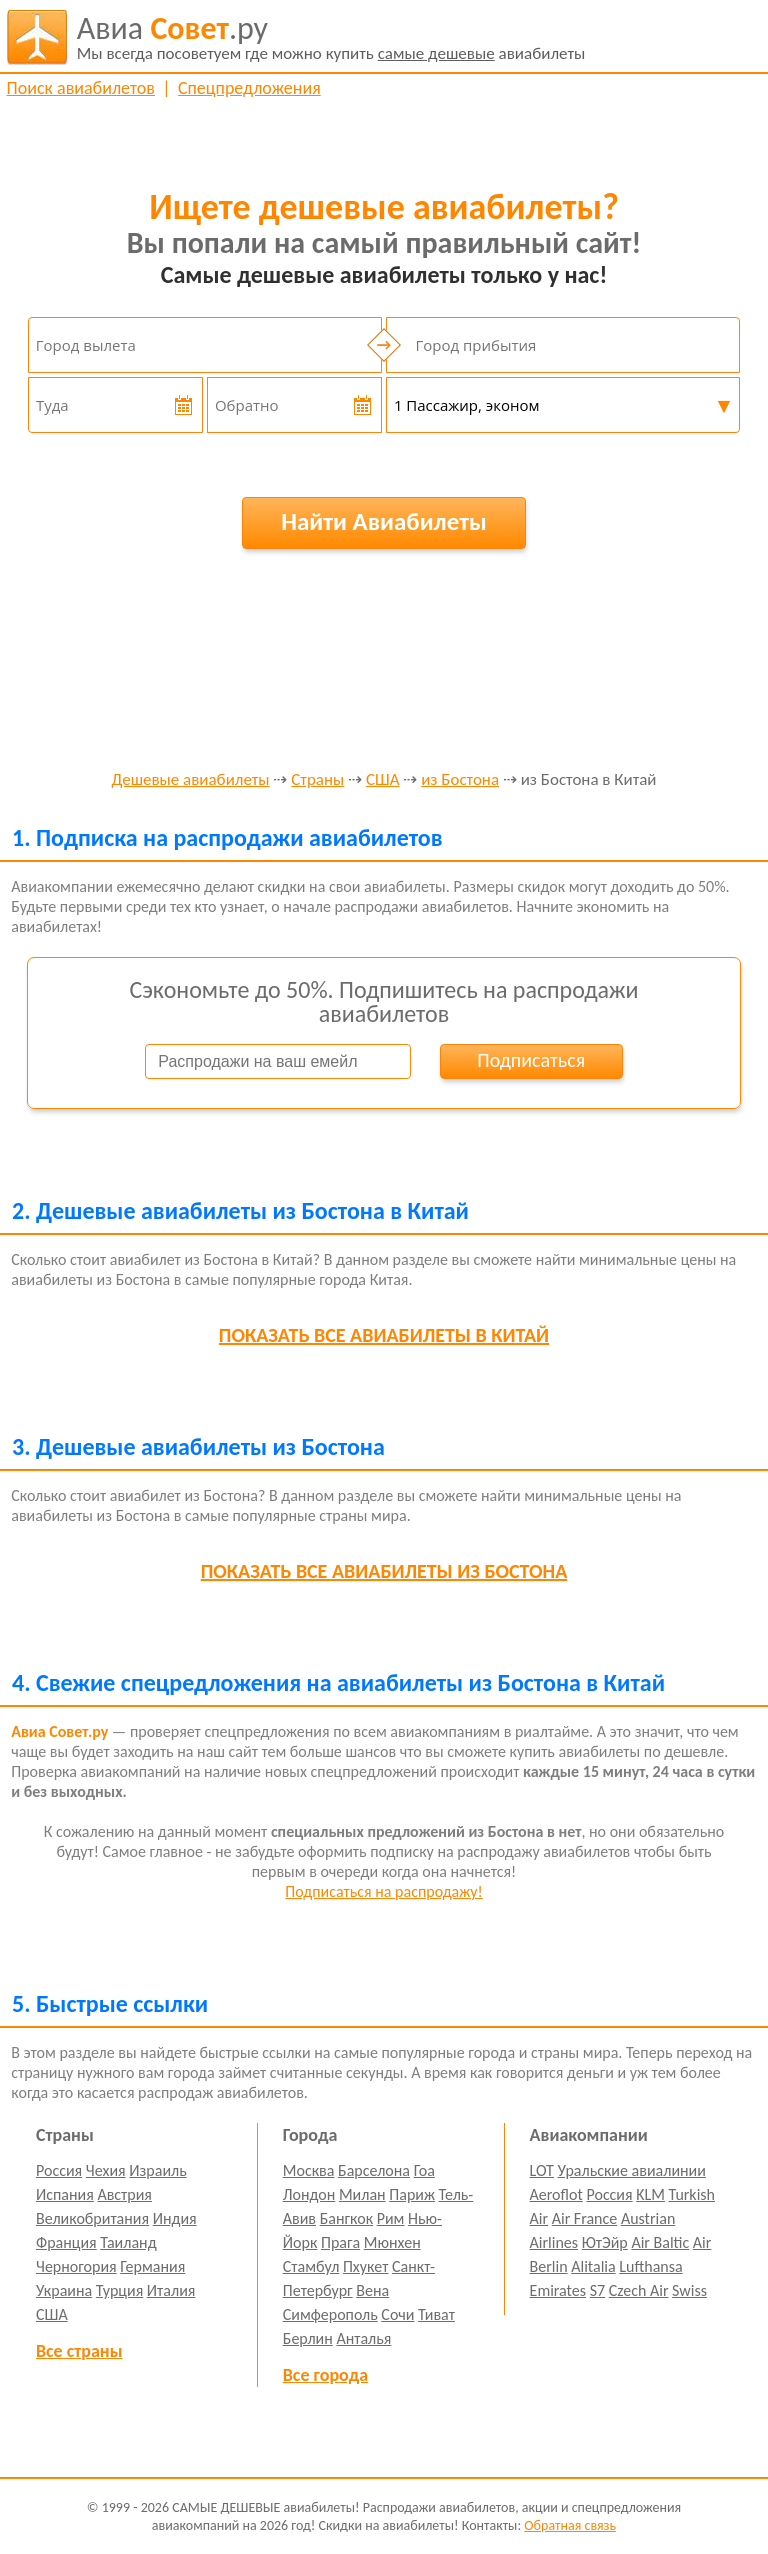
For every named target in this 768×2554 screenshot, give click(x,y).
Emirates (558, 2290)
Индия (175, 2218)
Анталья (363, 2338)
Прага (340, 2242)
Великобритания (92, 2218)
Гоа (424, 2170)
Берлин (308, 2338)
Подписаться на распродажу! (383, 1891)
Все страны (79, 2351)
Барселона (374, 2170)
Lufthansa (650, 2266)
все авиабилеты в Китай (384, 1335)
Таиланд (128, 2242)
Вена (372, 2290)
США (383, 780)
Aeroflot (556, 2194)
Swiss (689, 2290)
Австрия (124, 2194)
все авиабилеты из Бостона (384, 1571)
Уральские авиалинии (632, 2170)
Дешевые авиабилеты (191, 780)
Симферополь (330, 2314)
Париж (412, 2194)
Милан (362, 2194)
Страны (317, 780)
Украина (64, 2290)
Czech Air (639, 2290)
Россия (59, 2170)
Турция (119, 2290)
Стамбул (311, 2266)
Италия (171, 2290)
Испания (65, 2194)
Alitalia (593, 2266)
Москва (309, 2170)
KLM (650, 2194)
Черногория (76, 2266)
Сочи (397, 2314)
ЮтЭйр (605, 2242)
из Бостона (460, 780)
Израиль (157, 2170)
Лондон (309, 2194)
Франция (66, 2242)
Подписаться (531, 1060)
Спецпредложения (249, 88)
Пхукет (365, 2266)
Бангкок (346, 2218)
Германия (152, 2266)
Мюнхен (392, 2242)
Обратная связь (570, 2525)
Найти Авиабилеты (384, 521)
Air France (585, 2218)
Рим (391, 2218)
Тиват (436, 2314)
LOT (542, 2170)
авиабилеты (331, 37)
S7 (597, 2290)
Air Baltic (660, 2242)
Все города (325, 2375)
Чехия (106, 2170)
